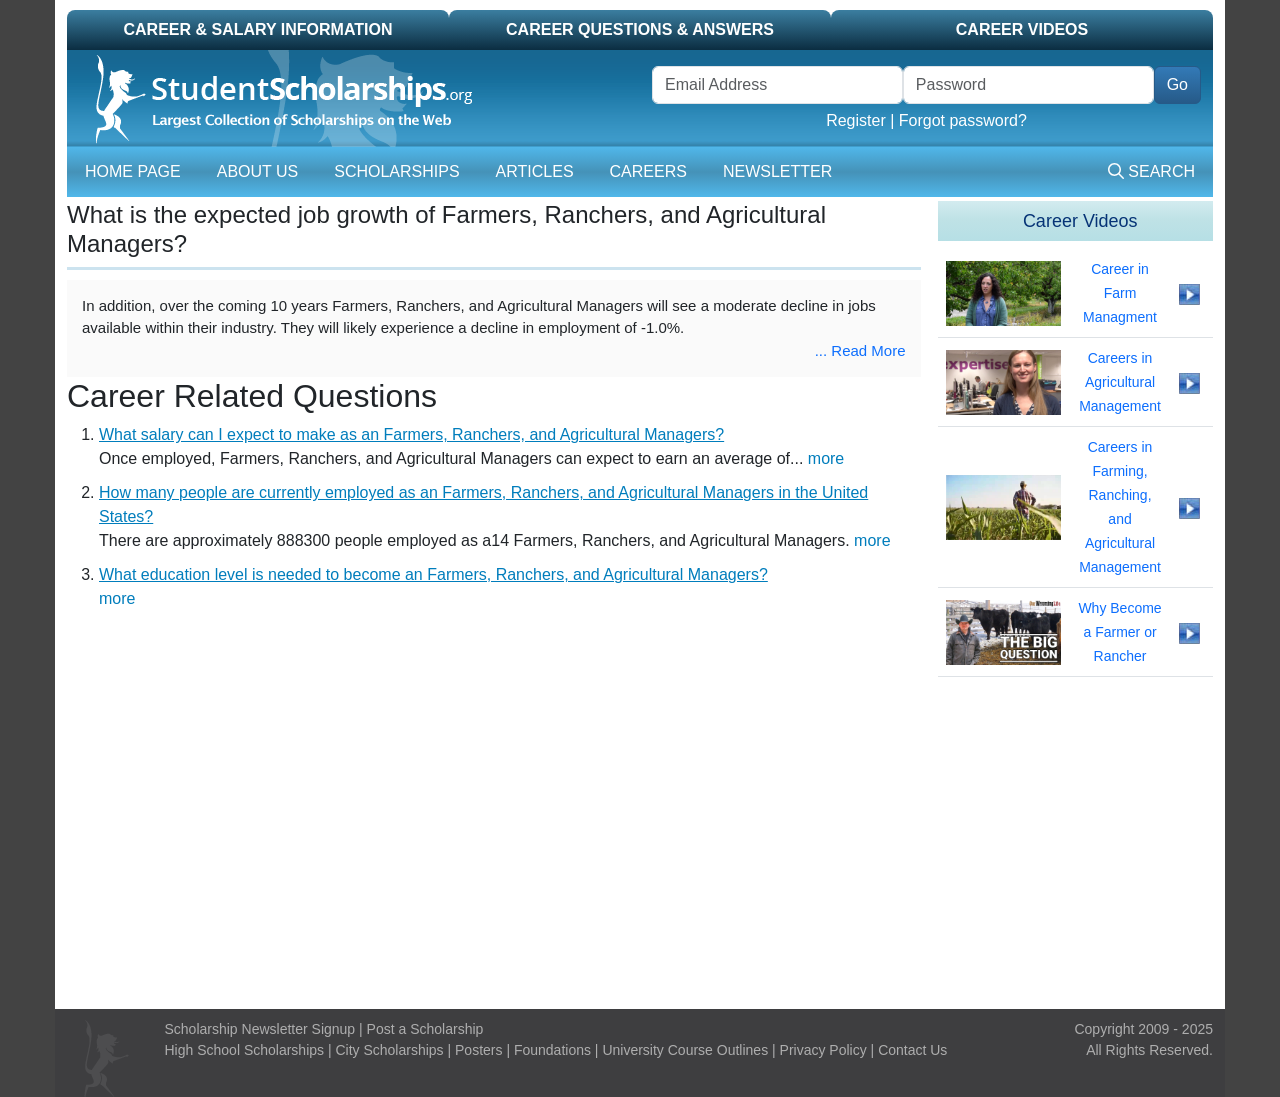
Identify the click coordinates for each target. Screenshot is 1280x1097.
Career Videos (1022, 29)
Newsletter (777, 171)
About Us (258, 171)
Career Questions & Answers (640, 29)
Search (1151, 171)
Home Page (133, 171)
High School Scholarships (245, 1050)
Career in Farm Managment (1120, 293)
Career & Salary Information (257, 29)
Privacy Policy (823, 1050)
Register (856, 120)
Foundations (552, 1050)
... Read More (860, 350)
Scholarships (396, 171)
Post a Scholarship (425, 1029)
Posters (478, 1050)
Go (1177, 84)
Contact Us (912, 1050)
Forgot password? (963, 120)
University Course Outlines (685, 1050)
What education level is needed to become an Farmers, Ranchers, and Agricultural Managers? (433, 574)
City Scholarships (389, 1050)
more (826, 458)
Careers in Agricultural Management (1120, 382)
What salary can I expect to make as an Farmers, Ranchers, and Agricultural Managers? (411, 434)
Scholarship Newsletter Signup (260, 1029)
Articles (535, 171)
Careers (648, 171)
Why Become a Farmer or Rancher (1119, 632)
